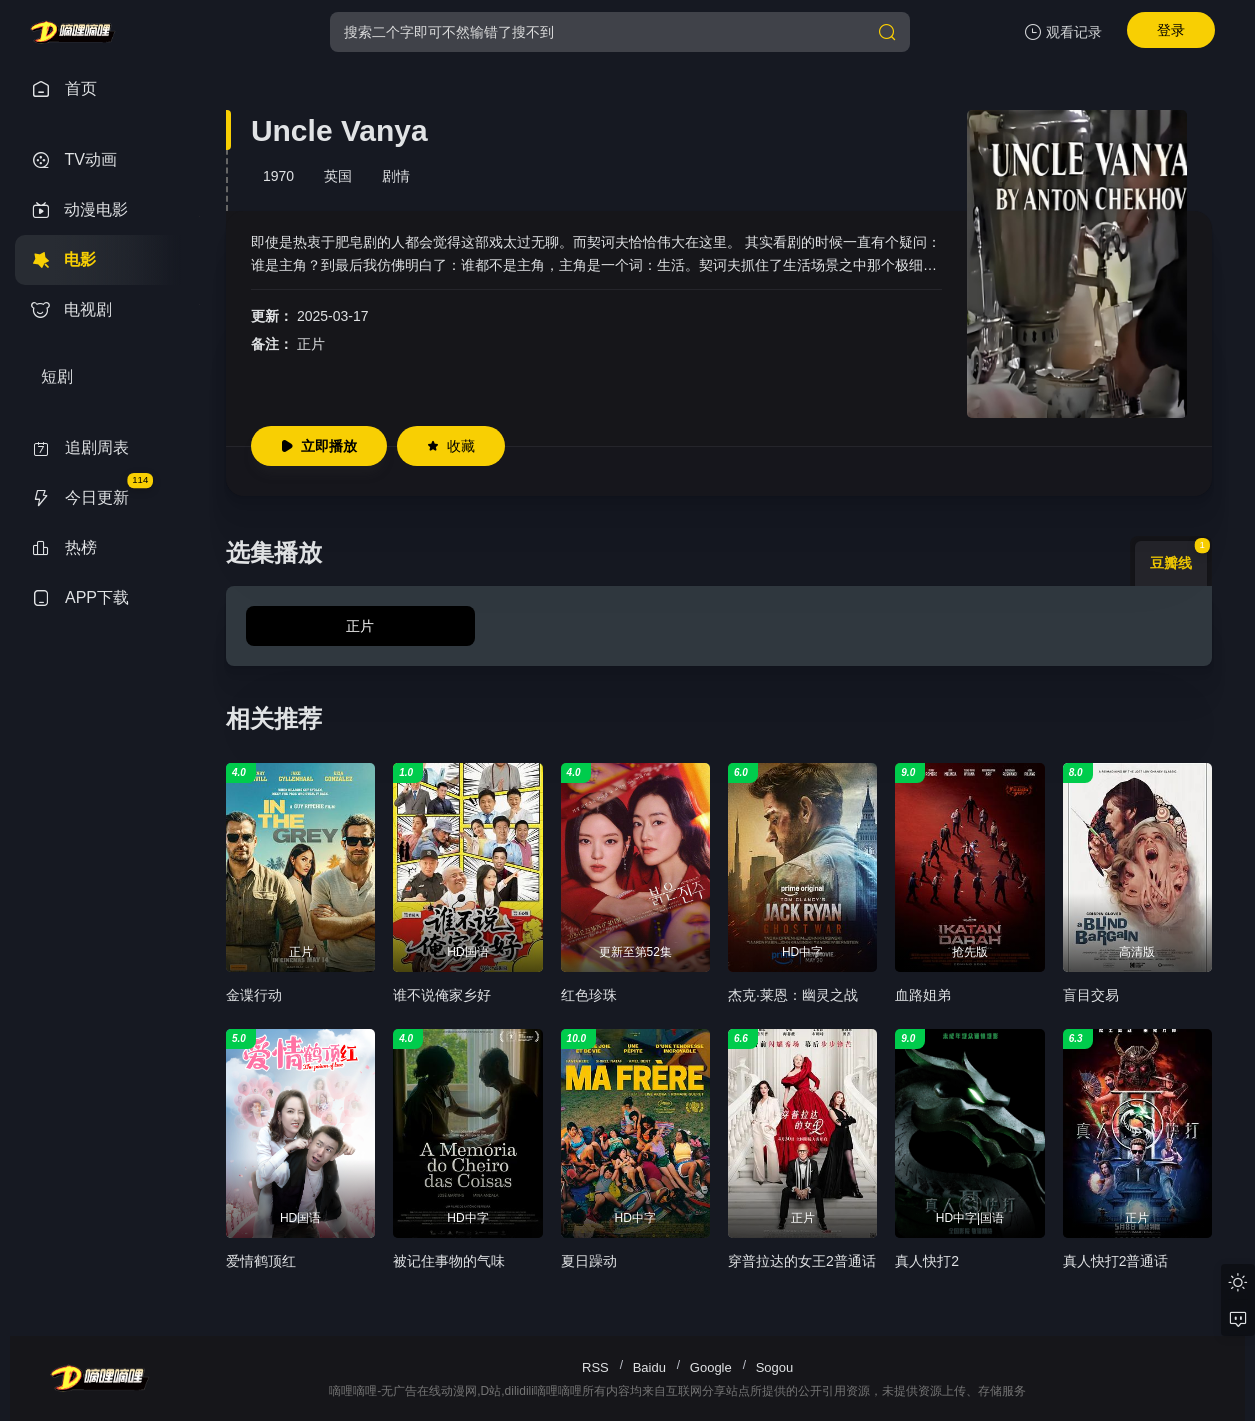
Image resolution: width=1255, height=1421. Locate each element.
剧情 (396, 176)
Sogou (775, 1367)
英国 (338, 176)
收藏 (451, 446)
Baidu (649, 1367)
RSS (595, 1367)
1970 (278, 176)
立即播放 (319, 446)
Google (711, 1367)
